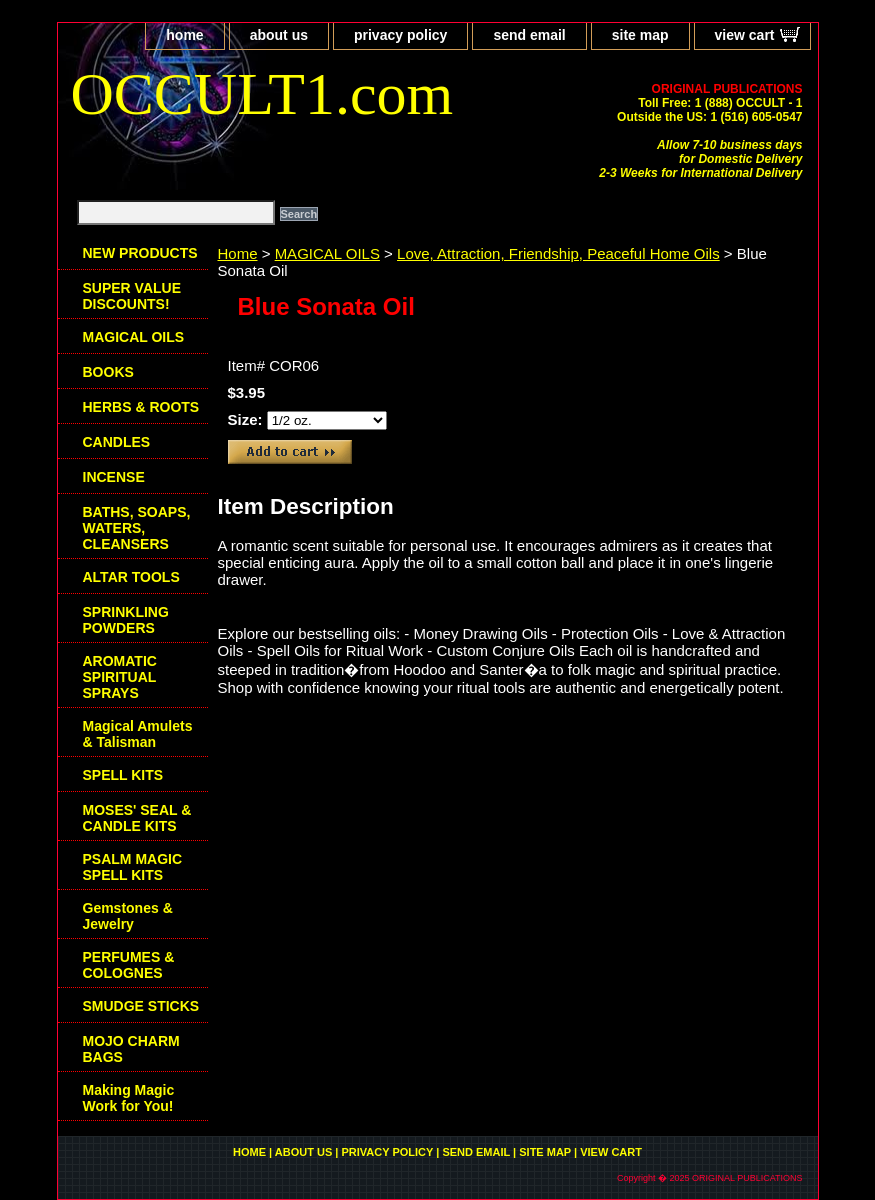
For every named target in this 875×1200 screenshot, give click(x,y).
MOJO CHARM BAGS (131, 1049)
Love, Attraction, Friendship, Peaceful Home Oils (558, 253)
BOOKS (108, 372)
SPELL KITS (123, 775)
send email (529, 35)
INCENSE (114, 477)
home (184, 35)
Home (238, 253)
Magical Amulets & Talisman (138, 734)
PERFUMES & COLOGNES (129, 965)
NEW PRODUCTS (140, 253)
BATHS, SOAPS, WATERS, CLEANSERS (137, 528)
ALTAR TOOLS (131, 577)
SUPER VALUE (132, 296)
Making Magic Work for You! (129, 1098)
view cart (745, 35)
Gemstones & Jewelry (128, 916)
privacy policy (400, 35)
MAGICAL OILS (327, 253)
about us (279, 35)
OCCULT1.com (262, 94)
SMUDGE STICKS (141, 1006)
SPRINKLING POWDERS (126, 620)
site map (640, 35)
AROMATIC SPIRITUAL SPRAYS (120, 677)
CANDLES (117, 442)
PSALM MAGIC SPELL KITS (133, 867)
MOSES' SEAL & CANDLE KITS (137, 818)
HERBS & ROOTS (141, 407)
